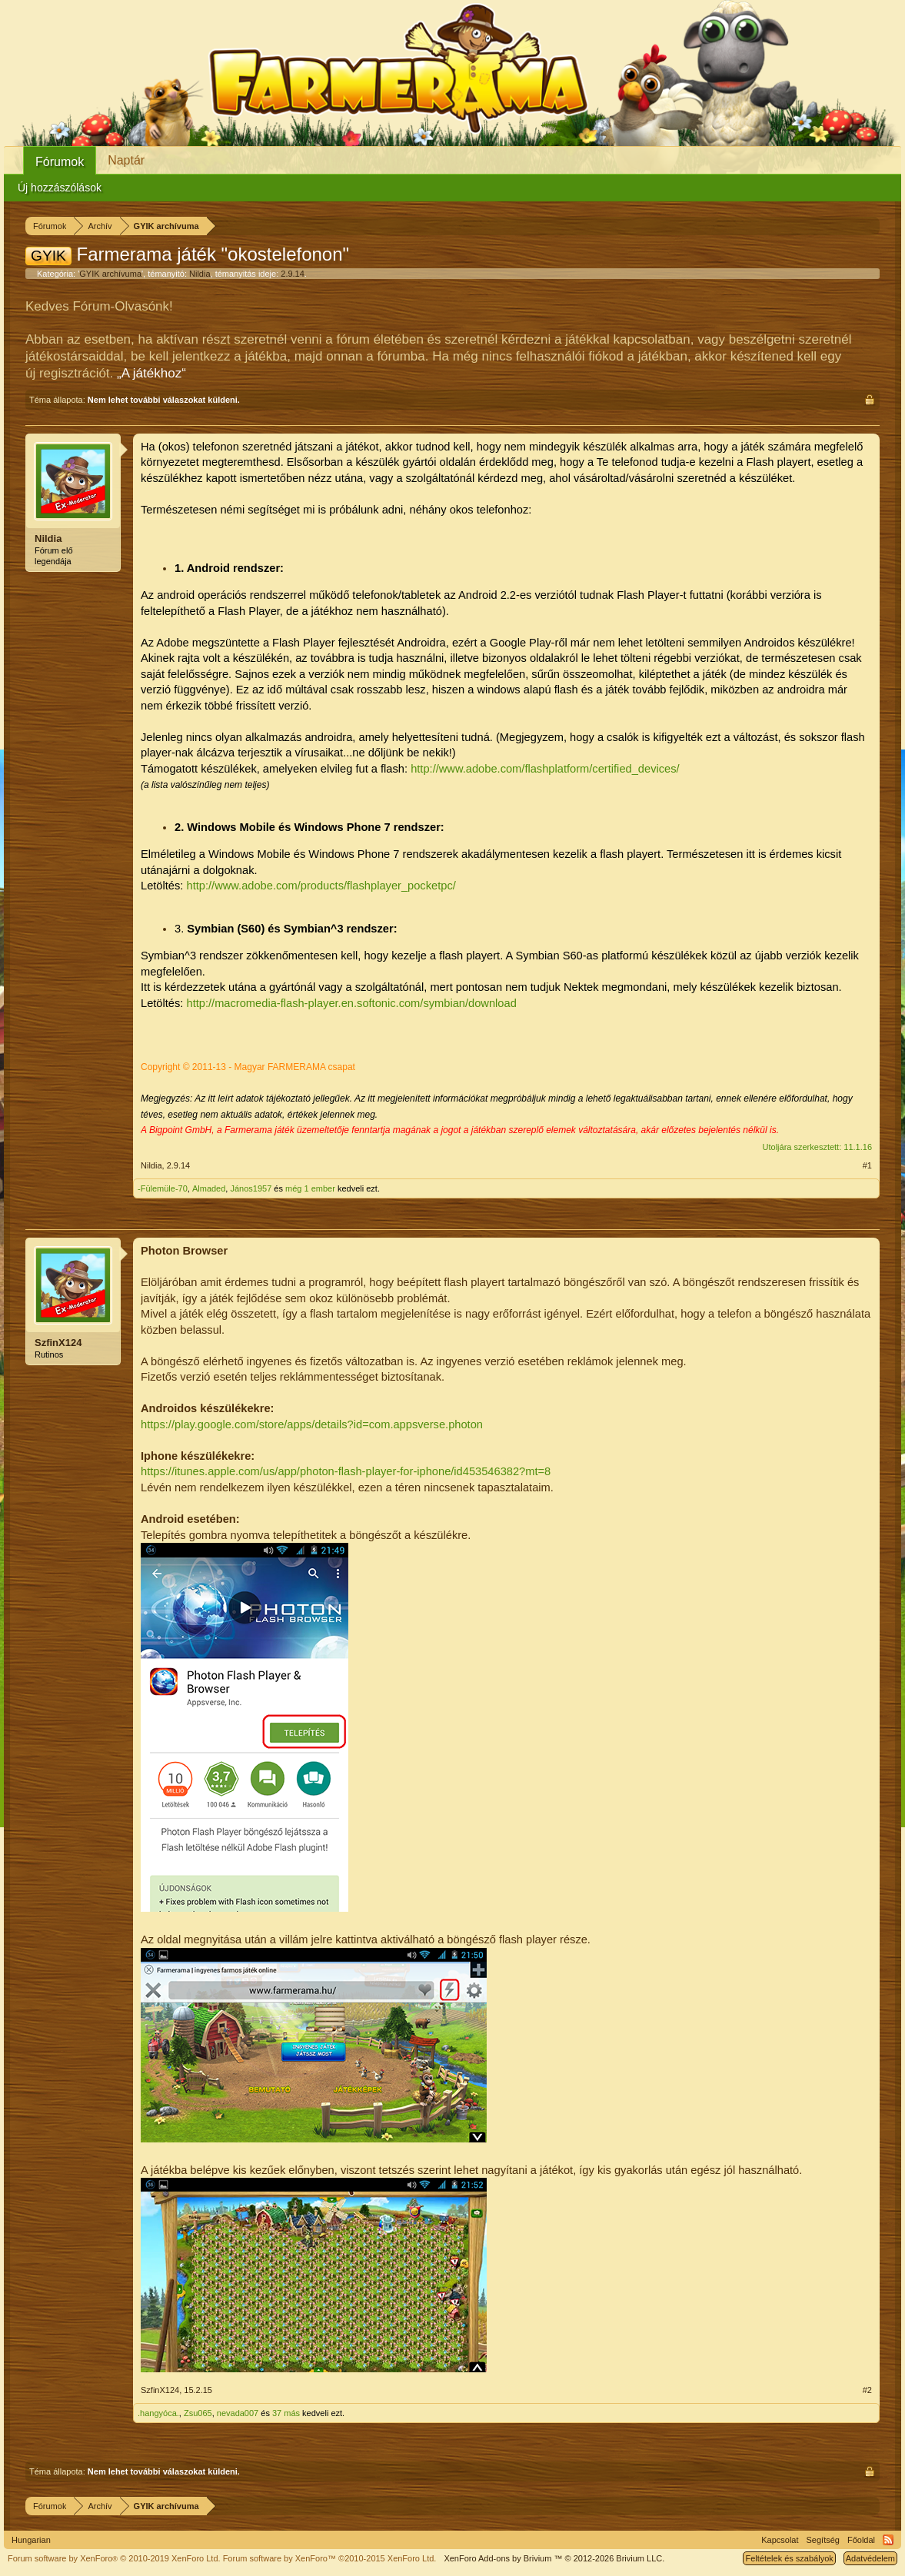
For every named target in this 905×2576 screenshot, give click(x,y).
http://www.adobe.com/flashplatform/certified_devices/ (545, 769)
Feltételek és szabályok (789, 2558)
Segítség (823, 2539)
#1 (867, 1165)
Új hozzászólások (59, 187)
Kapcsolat (779, 2539)
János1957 (250, 1188)
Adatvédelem (870, 2558)
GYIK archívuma (110, 273)
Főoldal (861, 2539)
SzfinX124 (58, 1342)
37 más (286, 2413)
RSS (888, 2539)
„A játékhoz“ (151, 373)
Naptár (126, 160)
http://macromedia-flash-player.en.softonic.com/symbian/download (351, 1003)
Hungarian (31, 2539)
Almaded (208, 1188)
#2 (867, 2390)
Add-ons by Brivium (554, 2558)
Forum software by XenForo (114, 2558)
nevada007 (237, 2413)
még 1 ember (310, 1188)
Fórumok (59, 161)
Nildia (200, 273)
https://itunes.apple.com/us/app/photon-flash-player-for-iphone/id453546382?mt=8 (346, 1471)
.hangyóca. (158, 2413)
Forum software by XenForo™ (330, 2558)
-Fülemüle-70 (163, 1188)
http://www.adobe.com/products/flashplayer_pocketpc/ (320, 885)
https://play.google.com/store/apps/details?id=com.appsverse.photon (312, 1424)
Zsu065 (198, 2413)
